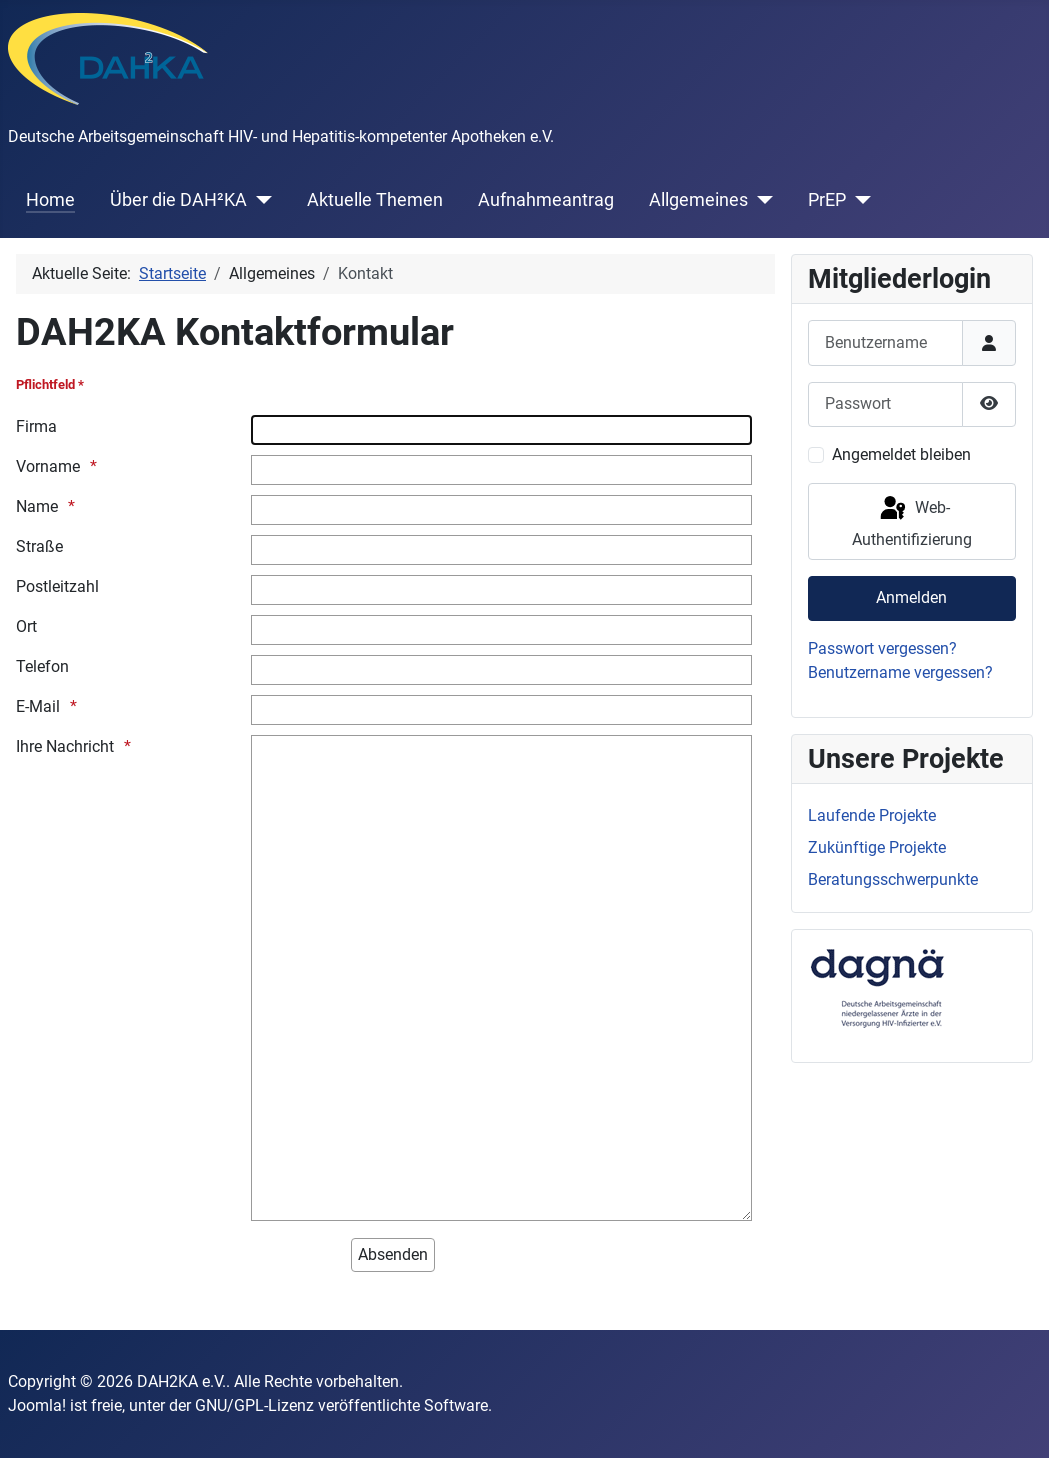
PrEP (827, 200)
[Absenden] (393, 1255)
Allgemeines (698, 200)
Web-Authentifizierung (912, 521)
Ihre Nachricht (65, 746)
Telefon (42, 666)
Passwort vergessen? (882, 648)
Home (50, 200)
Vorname (48, 466)
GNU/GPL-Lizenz (254, 1405)
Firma (36, 426)
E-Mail (38, 706)
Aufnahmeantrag (546, 200)
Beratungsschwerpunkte (893, 879)
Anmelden (911, 597)
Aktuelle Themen (375, 200)
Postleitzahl (57, 586)
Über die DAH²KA (178, 200)
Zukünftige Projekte (877, 847)
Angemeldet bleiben (901, 454)
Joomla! (37, 1405)
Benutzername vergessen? (900, 672)
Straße (39, 546)
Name (37, 506)
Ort (26, 626)
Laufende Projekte (872, 815)
